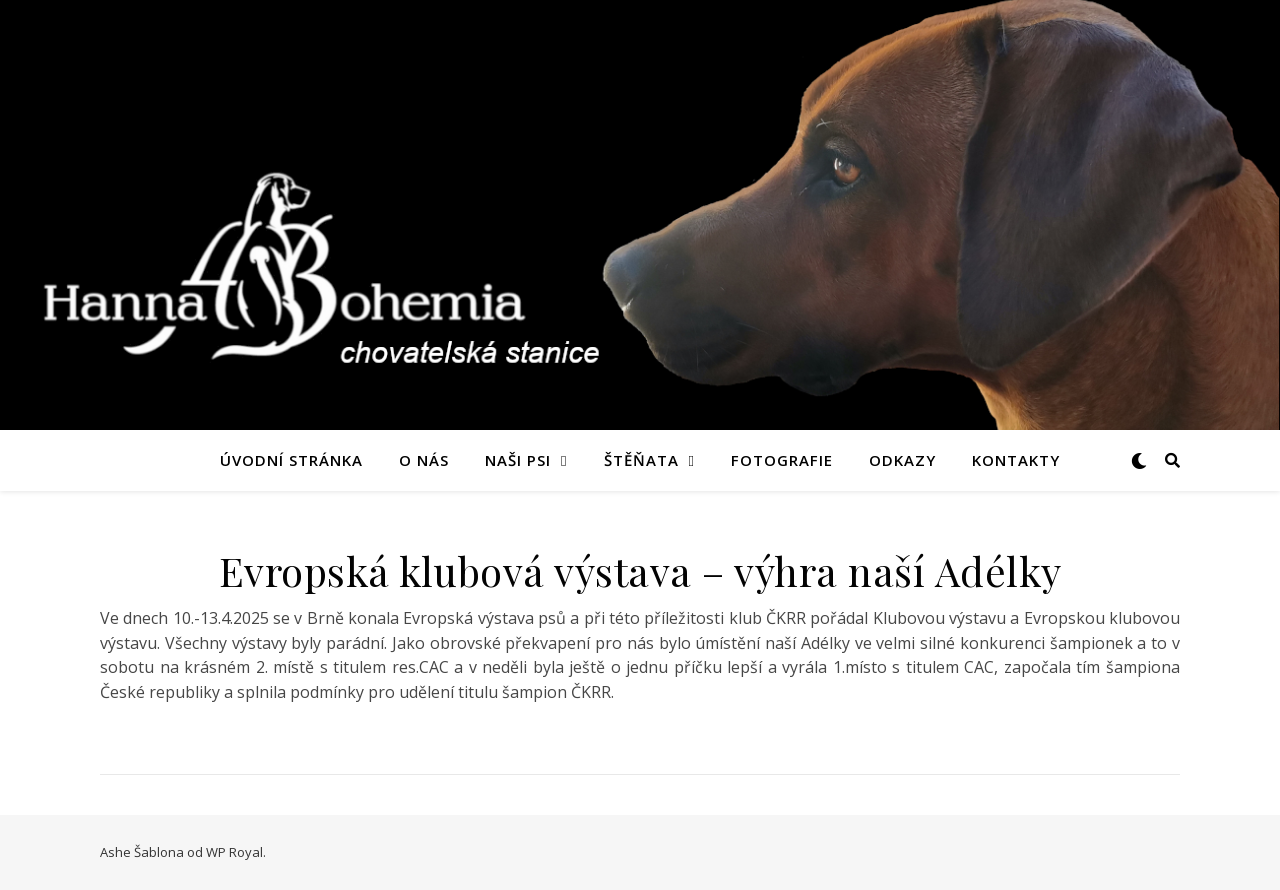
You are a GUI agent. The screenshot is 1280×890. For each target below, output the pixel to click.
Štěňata (641, 460)
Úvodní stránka (291, 460)
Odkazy (902, 460)
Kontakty (1016, 460)
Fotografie (782, 460)
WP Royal (234, 852)
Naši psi (518, 460)
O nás (424, 460)
